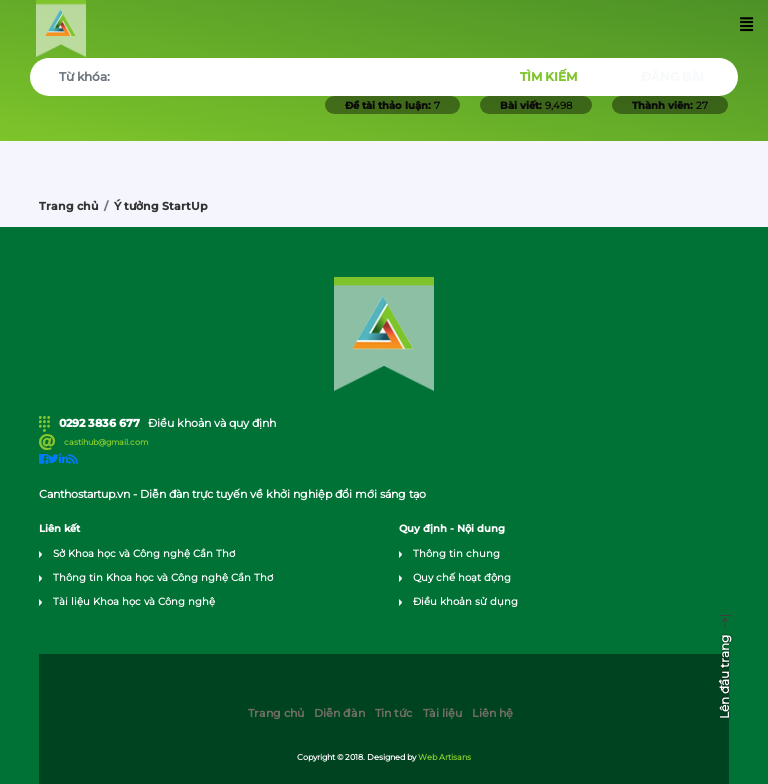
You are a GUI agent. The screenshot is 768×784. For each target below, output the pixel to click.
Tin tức (393, 713)
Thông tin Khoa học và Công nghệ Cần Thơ (163, 577)
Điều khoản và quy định (212, 423)
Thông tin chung (456, 553)
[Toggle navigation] (747, 28)
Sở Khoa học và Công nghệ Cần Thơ (144, 553)
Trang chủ (68, 206)
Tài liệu (442, 713)
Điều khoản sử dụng (465, 601)
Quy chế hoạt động (462, 577)
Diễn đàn (339, 713)
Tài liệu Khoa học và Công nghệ (134, 601)
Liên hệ (492, 713)
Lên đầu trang (724, 677)
